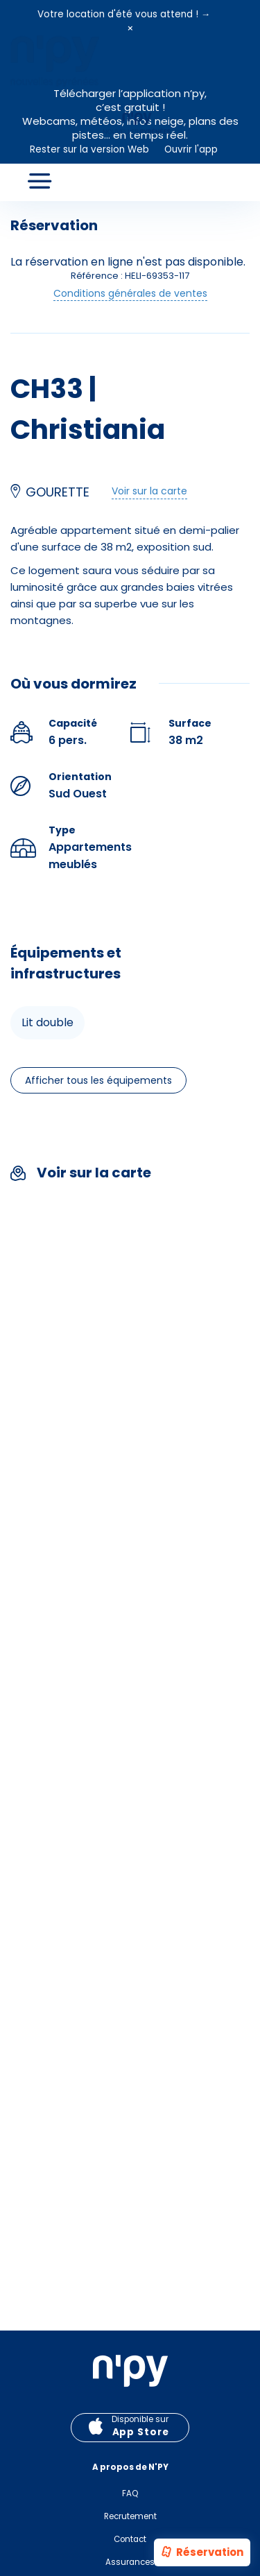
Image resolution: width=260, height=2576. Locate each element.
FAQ (130, 2493)
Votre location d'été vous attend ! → (124, 14)
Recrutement (130, 2516)
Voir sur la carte (149, 491)
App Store (140, 2432)
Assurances (130, 2562)
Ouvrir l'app (191, 149)
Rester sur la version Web (89, 149)
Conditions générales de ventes (130, 293)
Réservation (201, 2553)
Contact (130, 2539)
